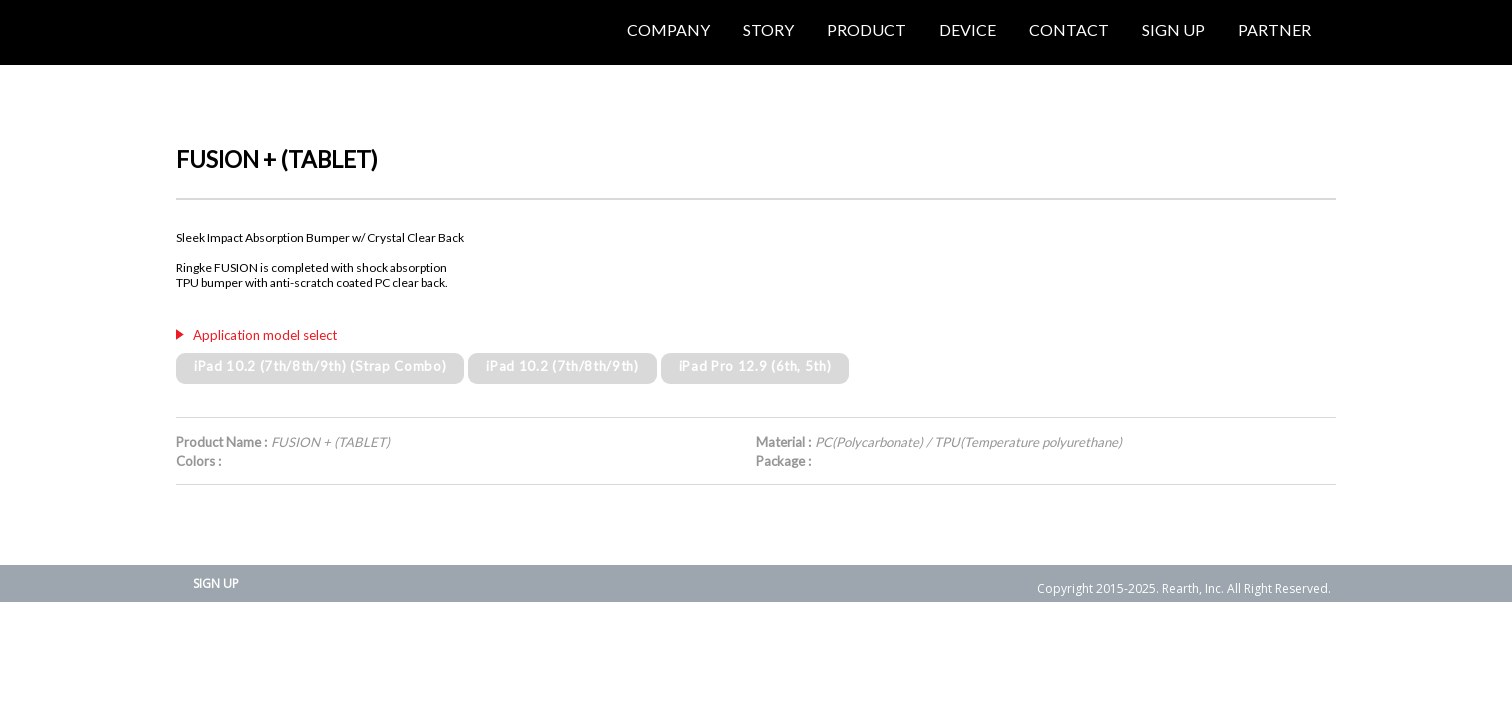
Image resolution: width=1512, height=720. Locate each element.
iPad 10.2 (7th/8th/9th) (562, 366)
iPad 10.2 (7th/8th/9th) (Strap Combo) (320, 366)
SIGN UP (216, 583)
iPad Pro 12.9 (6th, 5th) (755, 366)
